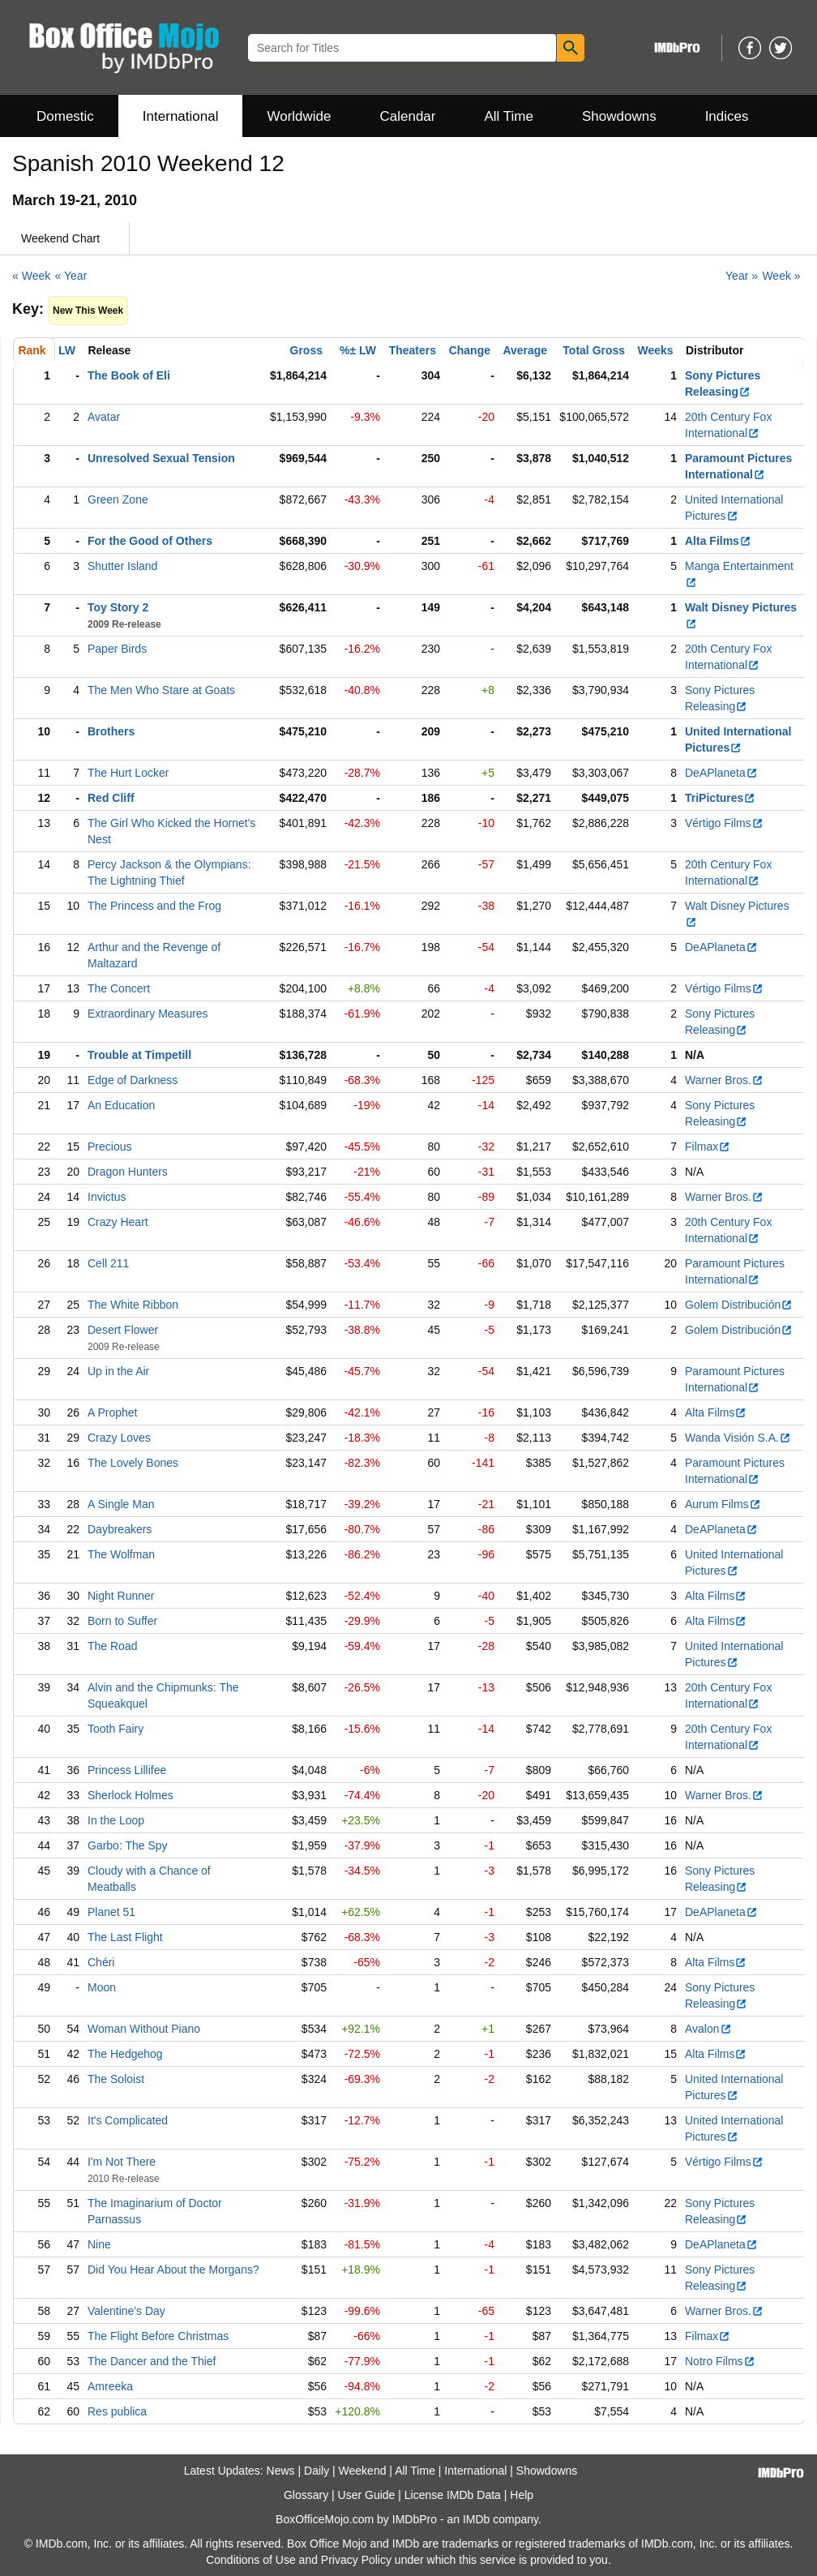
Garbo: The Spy (128, 1845)
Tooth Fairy (115, 1728)
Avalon (708, 2028)
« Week (31, 275)
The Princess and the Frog (154, 905)
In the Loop (116, 1820)
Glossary (306, 2494)
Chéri (101, 1962)
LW (66, 350)
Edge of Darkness (133, 1080)
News (281, 2470)
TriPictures (720, 797)
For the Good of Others (150, 540)
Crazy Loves (119, 1437)
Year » (741, 275)
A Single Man (121, 1504)
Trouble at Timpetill (139, 1054)
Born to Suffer (122, 1620)
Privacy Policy (356, 2559)
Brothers (111, 731)
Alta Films (718, 540)
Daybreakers (120, 1529)
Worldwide (299, 116)
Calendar (408, 116)
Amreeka (110, 2386)
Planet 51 (111, 1911)
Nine (99, 2244)
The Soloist (116, 2078)
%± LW (358, 350)
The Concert (119, 988)
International (181, 116)
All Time (509, 116)
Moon (102, 1987)
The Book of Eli (129, 375)
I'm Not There (122, 2161)
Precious (109, 1146)
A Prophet (113, 1412)
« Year (71, 275)
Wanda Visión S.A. (738, 1437)
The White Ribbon (133, 1304)
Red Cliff (111, 797)
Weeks (656, 350)
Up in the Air (118, 1371)
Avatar (104, 416)
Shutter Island (122, 565)
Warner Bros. (724, 1080)
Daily (316, 2470)
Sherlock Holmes (130, 1795)
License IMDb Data (452, 2494)
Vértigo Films (724, 823)
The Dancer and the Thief (152, 2361)
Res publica (117, 2411)
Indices (727, 116)
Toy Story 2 (118, 607)
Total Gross (593, 350)
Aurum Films (723, 1504)
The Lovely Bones (133, 1462)
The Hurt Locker (128, 772)
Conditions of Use (251, 2559)
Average (525, 350)
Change (469, 350)
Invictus (107, 1196)
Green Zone (118, 499)
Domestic (65, 116)
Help (521, 2494)
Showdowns (619, 116)
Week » (781, 275)
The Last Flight (125, 1937)
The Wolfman (121, 1554)
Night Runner (121, 1595)
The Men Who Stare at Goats (161, 690)
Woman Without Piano (144, 2028)
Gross (306, 350)
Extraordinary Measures (148, 1013)
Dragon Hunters (128, 1171)
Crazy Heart (118, 1221)
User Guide (367, 2494)
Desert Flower (123, 1329)
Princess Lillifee (127, 1770)
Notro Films (720, 2361)
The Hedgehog (125, 2053)
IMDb (476, 2519)
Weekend (363, 2470)
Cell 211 (108, 1263)
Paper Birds (117, 648)
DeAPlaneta (721, 772)
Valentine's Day (126, 2310)
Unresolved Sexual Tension (161, 458)
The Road (112, 1645)
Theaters (412, 350)
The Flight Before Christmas (158, 2336)
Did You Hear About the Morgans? (173, 2269)
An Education (121, 1105)
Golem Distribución (739, 1304)
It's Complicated (128, 2120)
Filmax (707, 1146)
